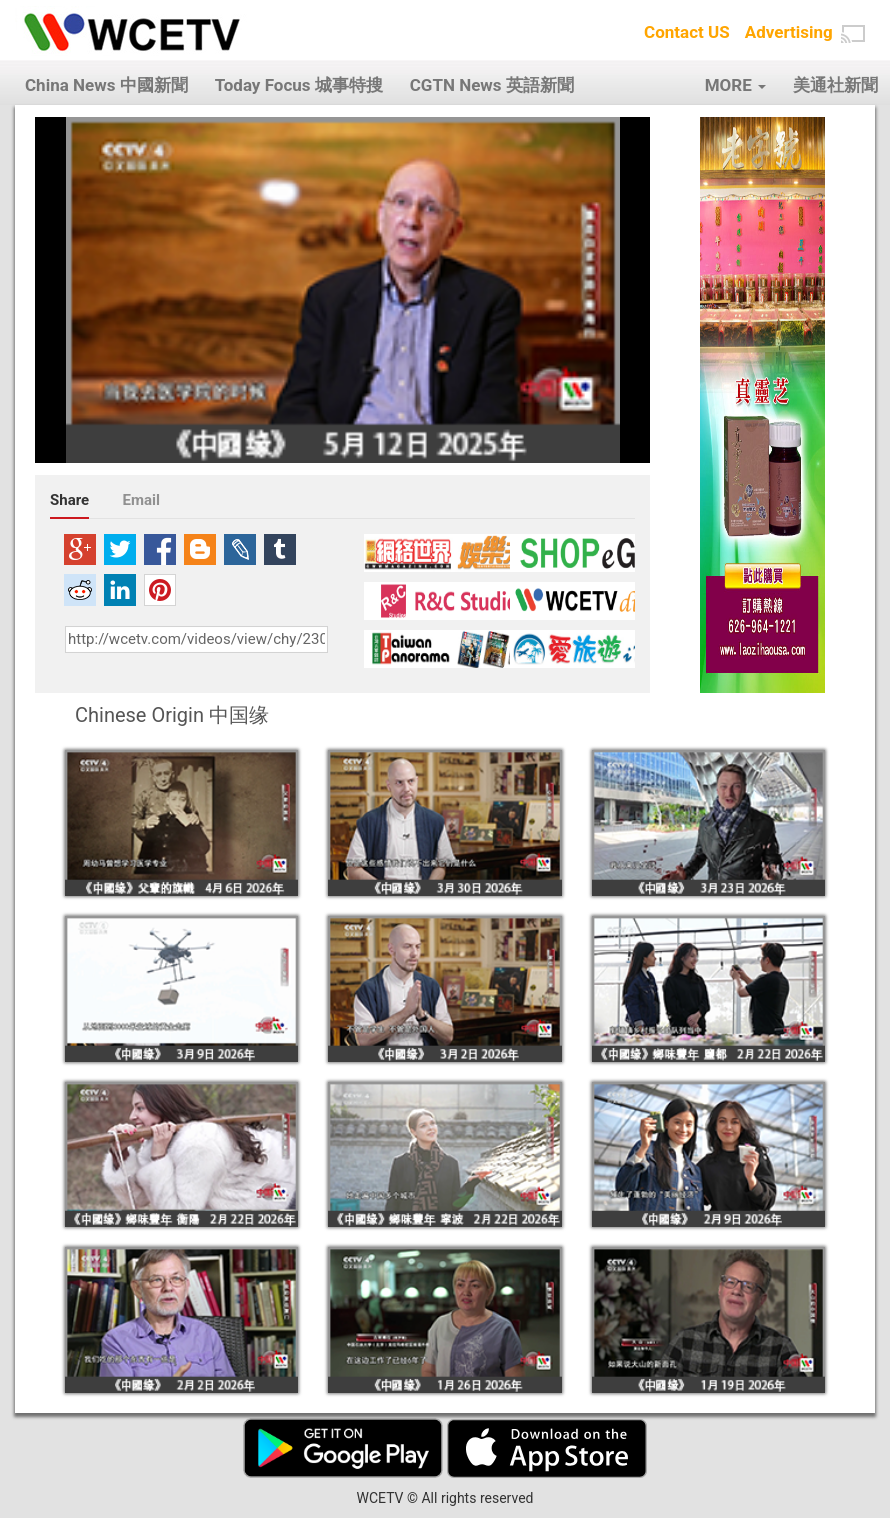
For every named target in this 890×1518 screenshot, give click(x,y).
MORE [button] (735, 85)
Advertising (789, 32)
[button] (853, 34)
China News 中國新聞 (106, 85)
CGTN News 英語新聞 (492, 85)
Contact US (687, 32)
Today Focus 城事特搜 (299, 85)
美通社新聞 (835, 85)
